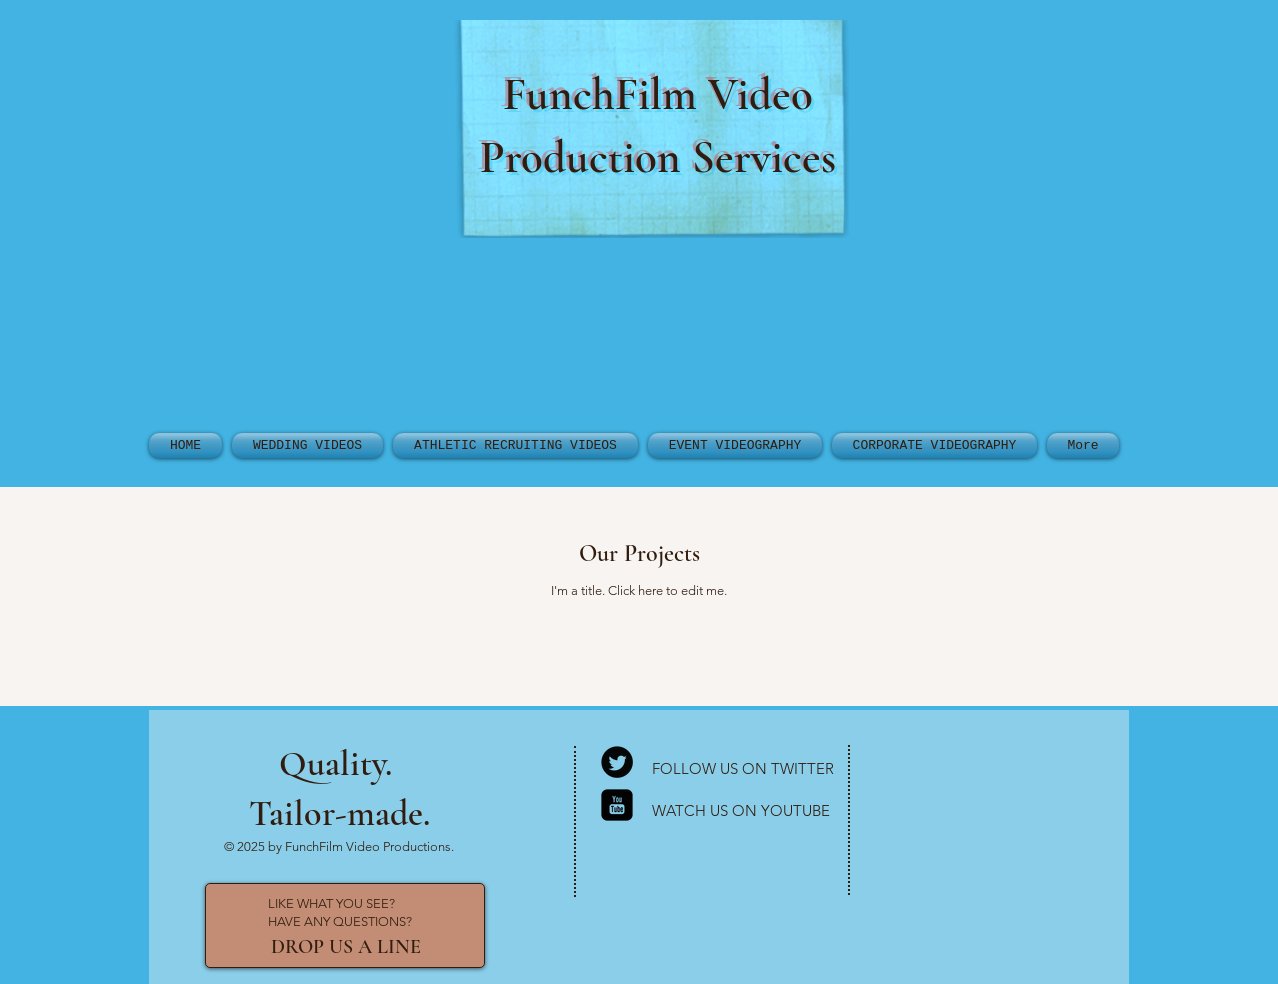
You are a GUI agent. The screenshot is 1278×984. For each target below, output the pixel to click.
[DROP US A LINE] (345, 947)
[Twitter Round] (617, 762)
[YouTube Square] (617, 805)
